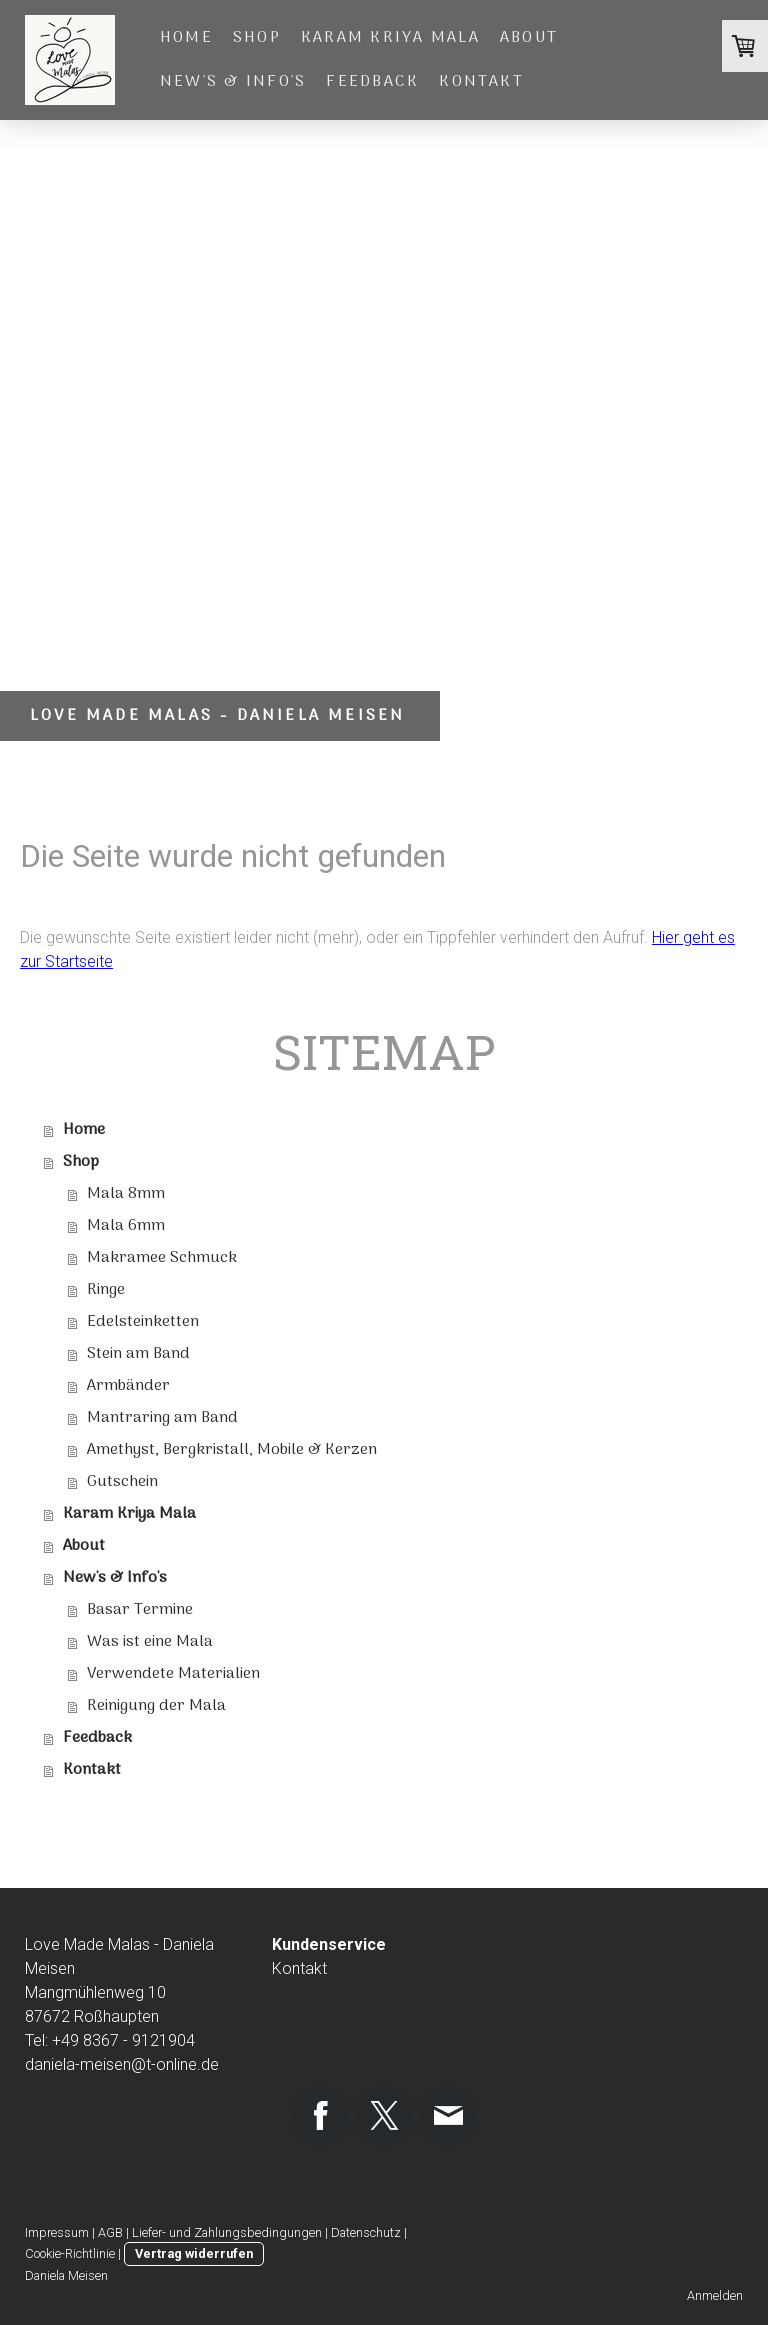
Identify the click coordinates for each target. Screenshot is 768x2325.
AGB (110, 2232)
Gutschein (122, 1482)
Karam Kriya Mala (390, 38)
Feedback (372, 82)
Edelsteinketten (143, 1322)
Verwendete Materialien (173, 1674)
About (529, 38)
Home (186, 38)
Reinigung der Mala (156, 1706)
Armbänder (128, 1386)
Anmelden (715, 2295)
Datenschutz (366, 2232)
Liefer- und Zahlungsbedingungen (227, 2232)
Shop (257, 38)
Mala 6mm (126, 1226)
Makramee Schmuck (162, 1258)
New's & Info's (233, 82)
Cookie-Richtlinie (70, 2253)
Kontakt (481, 82)
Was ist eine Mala (150, 1642)
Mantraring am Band (162, 1418)
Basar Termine (140, 1610)
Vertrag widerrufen (194, 2253)
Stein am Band (138, 1354)
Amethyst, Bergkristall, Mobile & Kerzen (232, 1450)
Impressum (57, 2232)
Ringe (106, 1290)
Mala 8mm (126, 1194)
